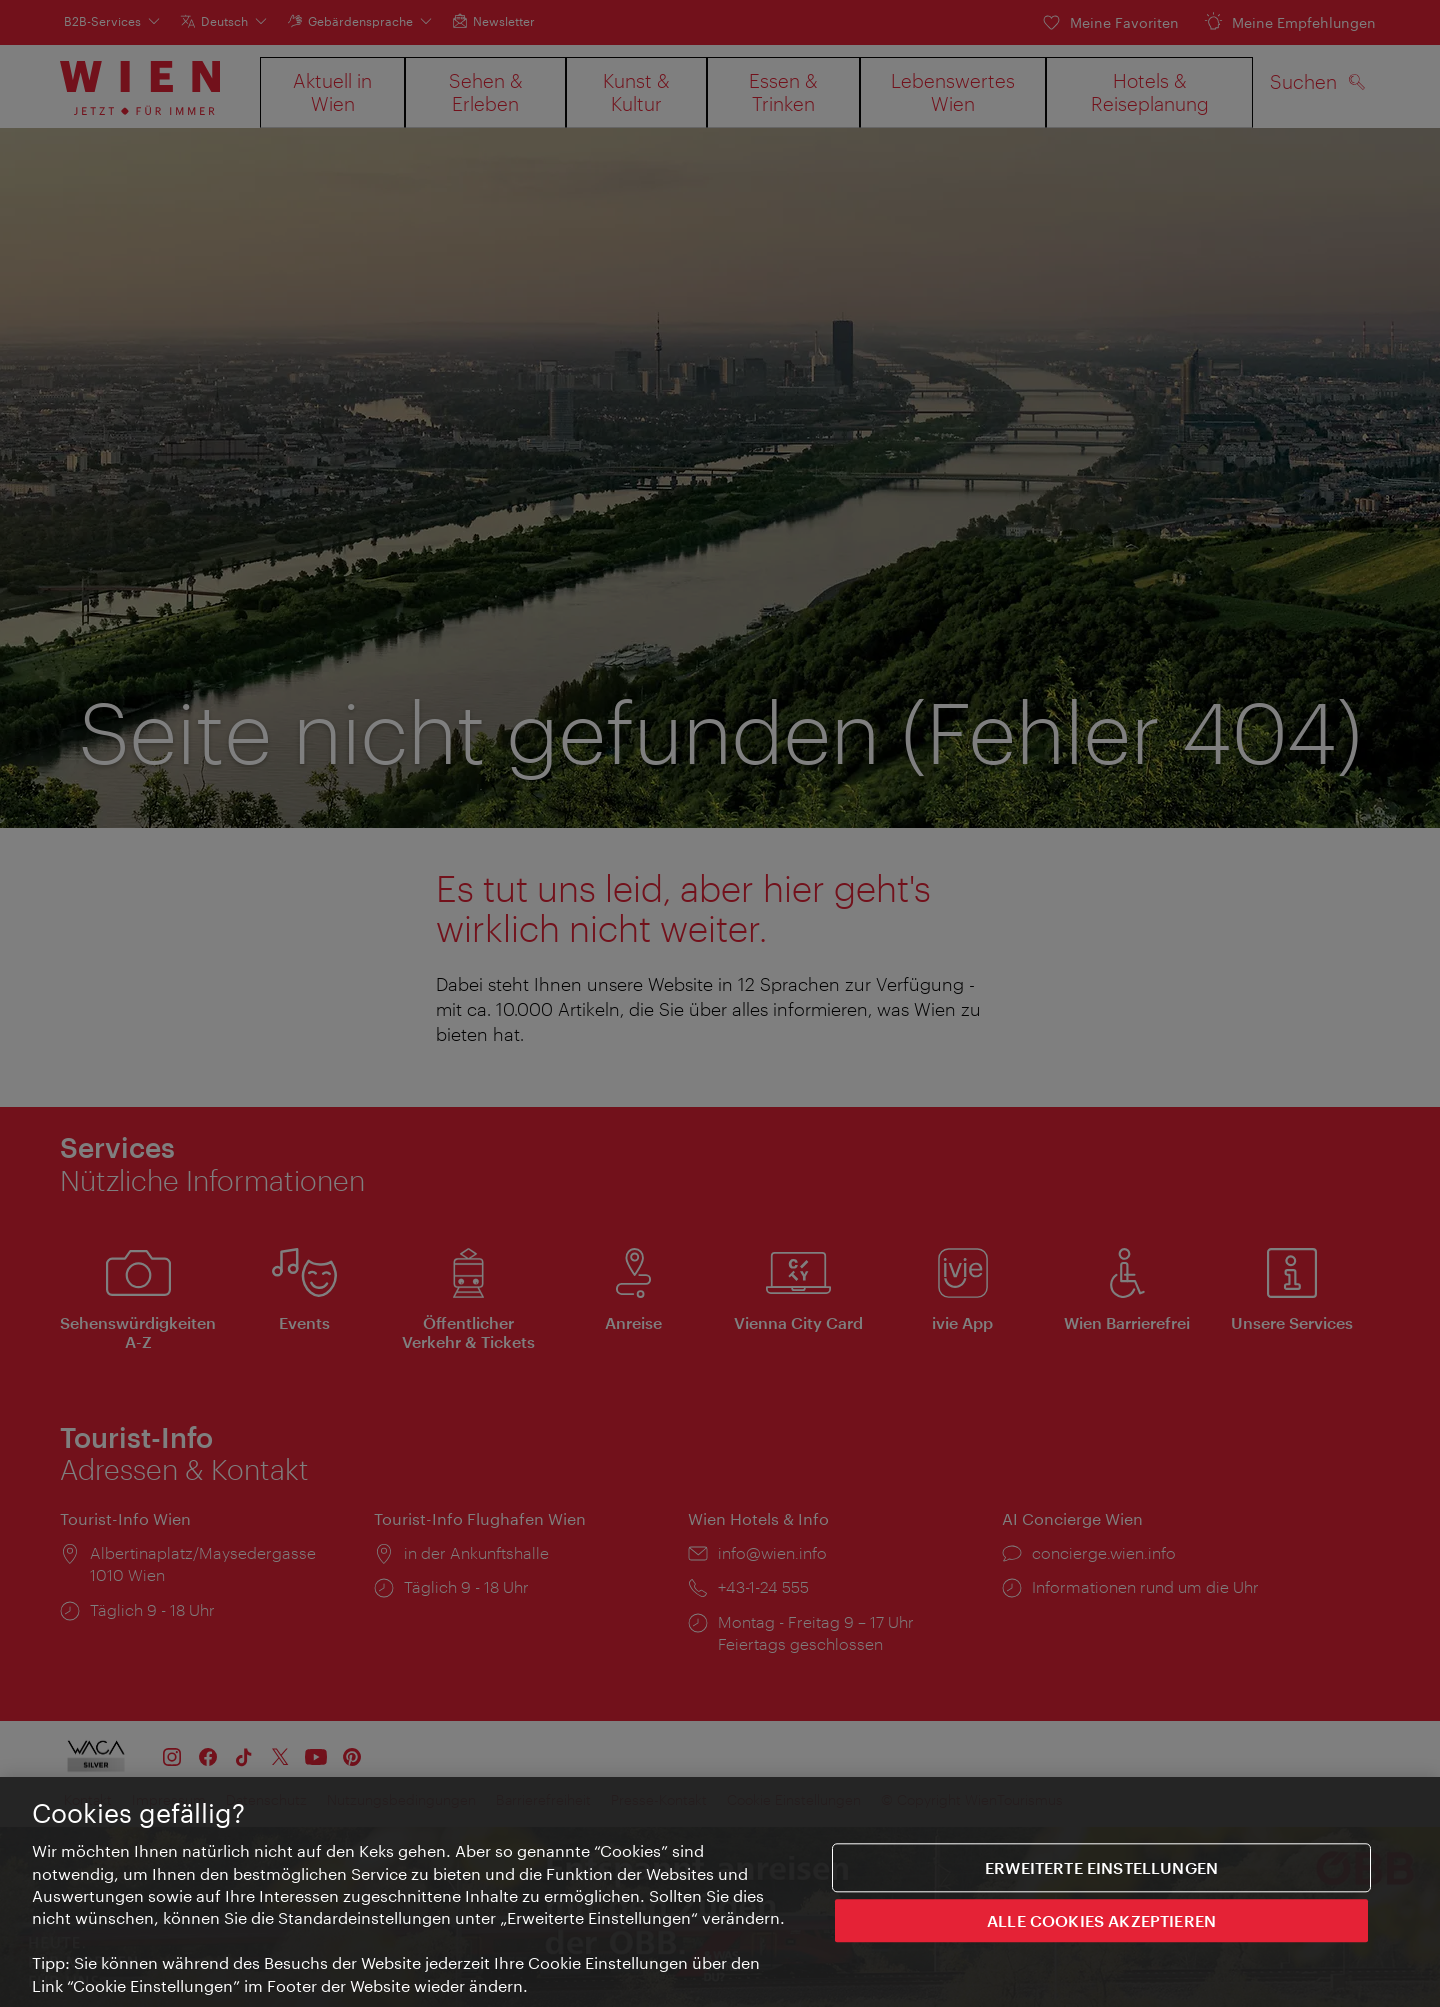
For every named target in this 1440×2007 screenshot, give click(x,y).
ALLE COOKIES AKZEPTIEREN (1101, 1921)
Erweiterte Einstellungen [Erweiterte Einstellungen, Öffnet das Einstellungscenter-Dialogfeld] (1101, 1868)
